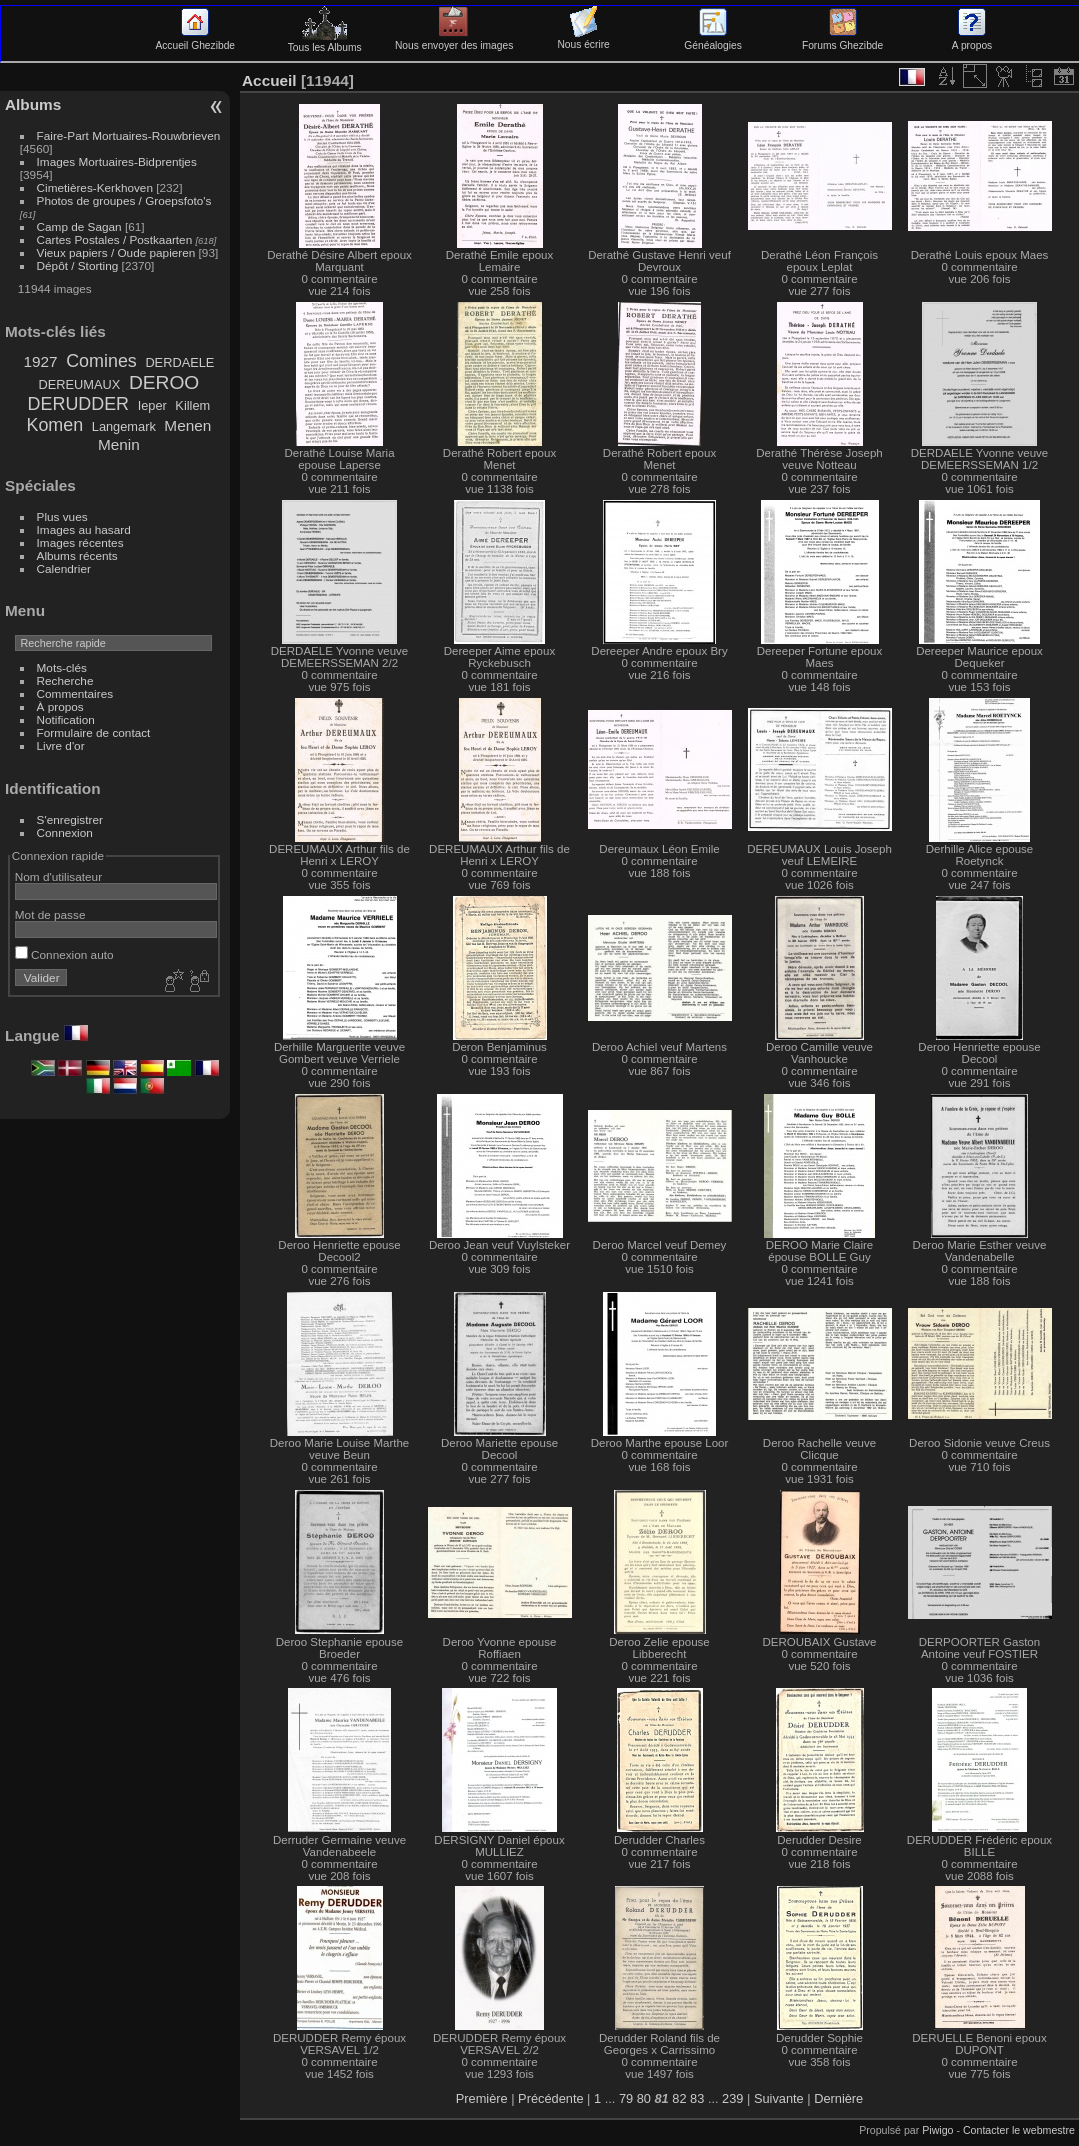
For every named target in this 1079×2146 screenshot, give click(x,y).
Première (482, 2098)
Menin (119, 444)
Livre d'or (61, 745)
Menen (187, 425)
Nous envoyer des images (454, 40)
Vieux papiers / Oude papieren (116, 252)
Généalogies (712, 40)
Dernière (838, 2098)
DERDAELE (179, 362)
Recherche (65, 680)
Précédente (550, 2098)
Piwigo (937, 2130)
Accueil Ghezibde (195, 40)
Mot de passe (50, 914)
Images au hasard (84, 529)
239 (732, 2098)
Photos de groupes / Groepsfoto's (124, 200)
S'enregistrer (70, 819)
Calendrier (64, 568)
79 (626, 2098)
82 (679, 2098)
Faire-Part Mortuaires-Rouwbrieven (129, 135)
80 (644, 2098)
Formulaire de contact (94, 732)
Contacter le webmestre (1019, 2130)
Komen (54, 425)
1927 (40, 361)
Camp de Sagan (79, 226)
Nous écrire (583, 39)
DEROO (164, 382)
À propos (60, 706)
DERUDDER (78, 404)
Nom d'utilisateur (58, 876)
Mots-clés (62, 667)
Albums (33, 104)
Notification (66, 719)
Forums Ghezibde (842, 40)
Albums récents (77, 555)
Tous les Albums (325, 42)
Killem (192, 405)
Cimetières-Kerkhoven (95, 187)
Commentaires (75, 693)
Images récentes (80, 542)
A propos (972, 40)
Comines (101, 361)
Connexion (65, 832)
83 (697, 2098)
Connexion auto (64, 954)
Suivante (779, 2098)
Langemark (124, 426)
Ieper (152, 405)
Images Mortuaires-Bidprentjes (117, 161)
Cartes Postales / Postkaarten (115, 239)
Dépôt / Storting (78, 265)
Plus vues (62, 516)
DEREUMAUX (80, 384)
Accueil (269, 80)
